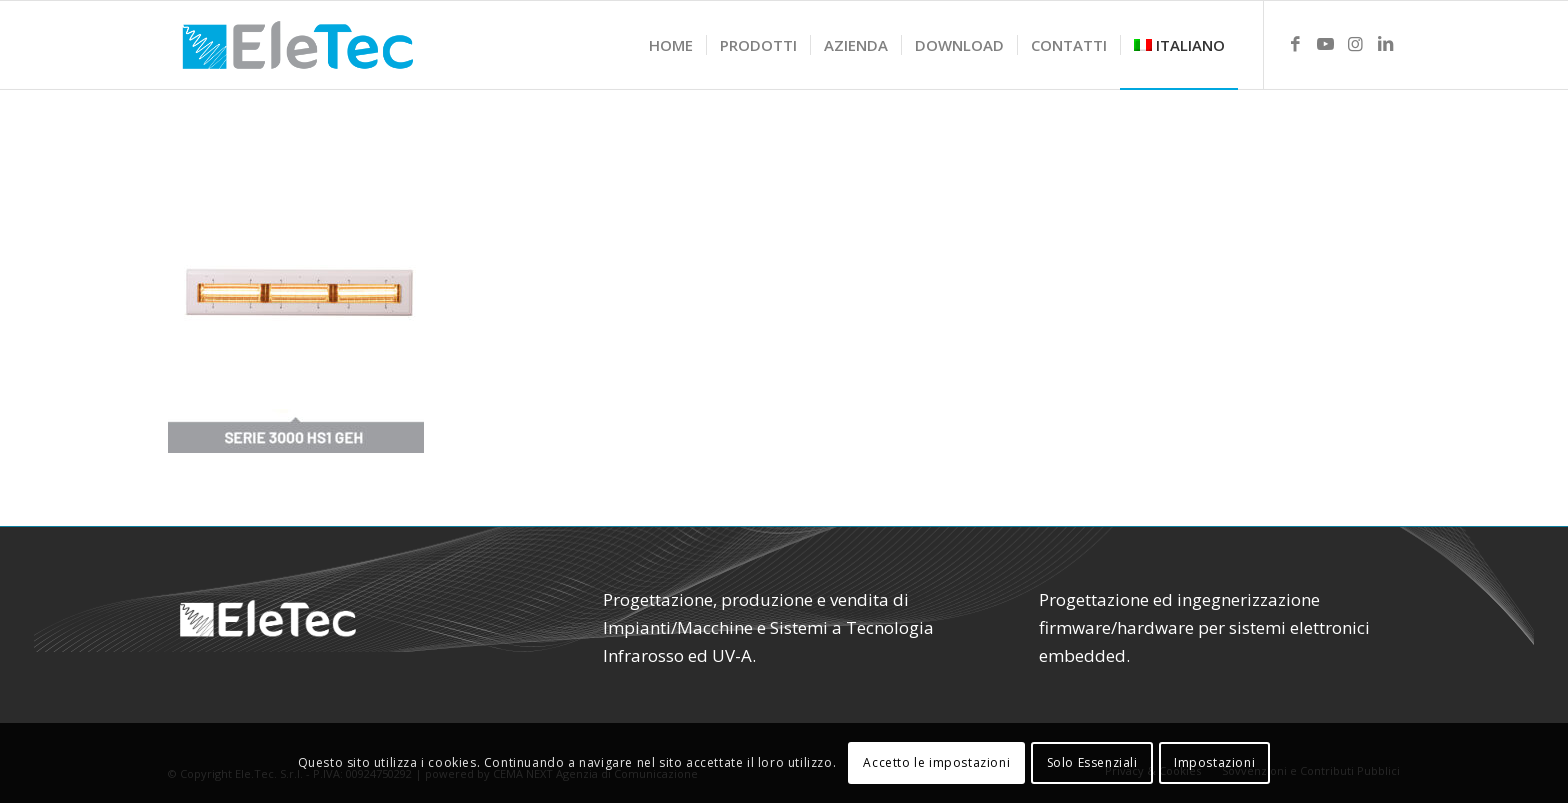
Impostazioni (1214, 762)
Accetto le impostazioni (936, 762)
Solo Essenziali (1092, 762)
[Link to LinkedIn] (1385, 44)
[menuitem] (671, 45)
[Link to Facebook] (1295, 44)
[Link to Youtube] (1325, 44)
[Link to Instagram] (1355, 44)
